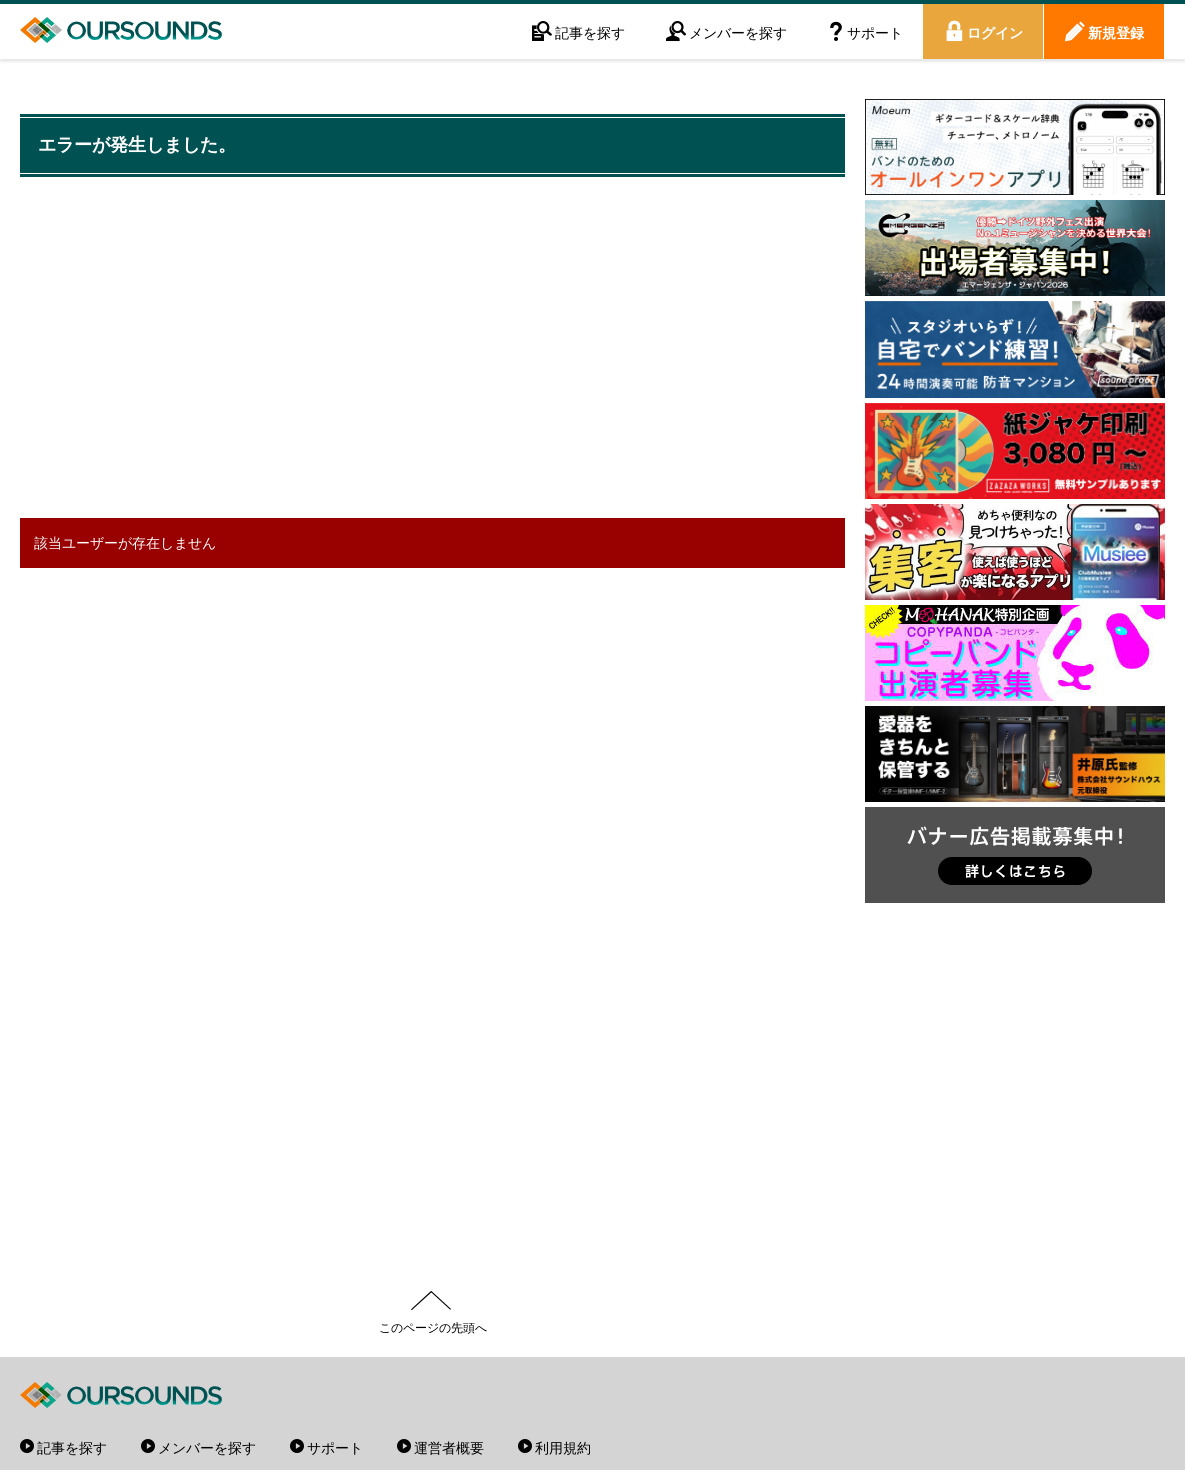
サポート (875, 32)
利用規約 (563, 1447)
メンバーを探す (738, 32)
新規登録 (1116, 32)
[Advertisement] (384, 350)
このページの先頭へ (433, 1327)
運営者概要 (449, 1447)
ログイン (995, 32)
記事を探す (590, 32)
